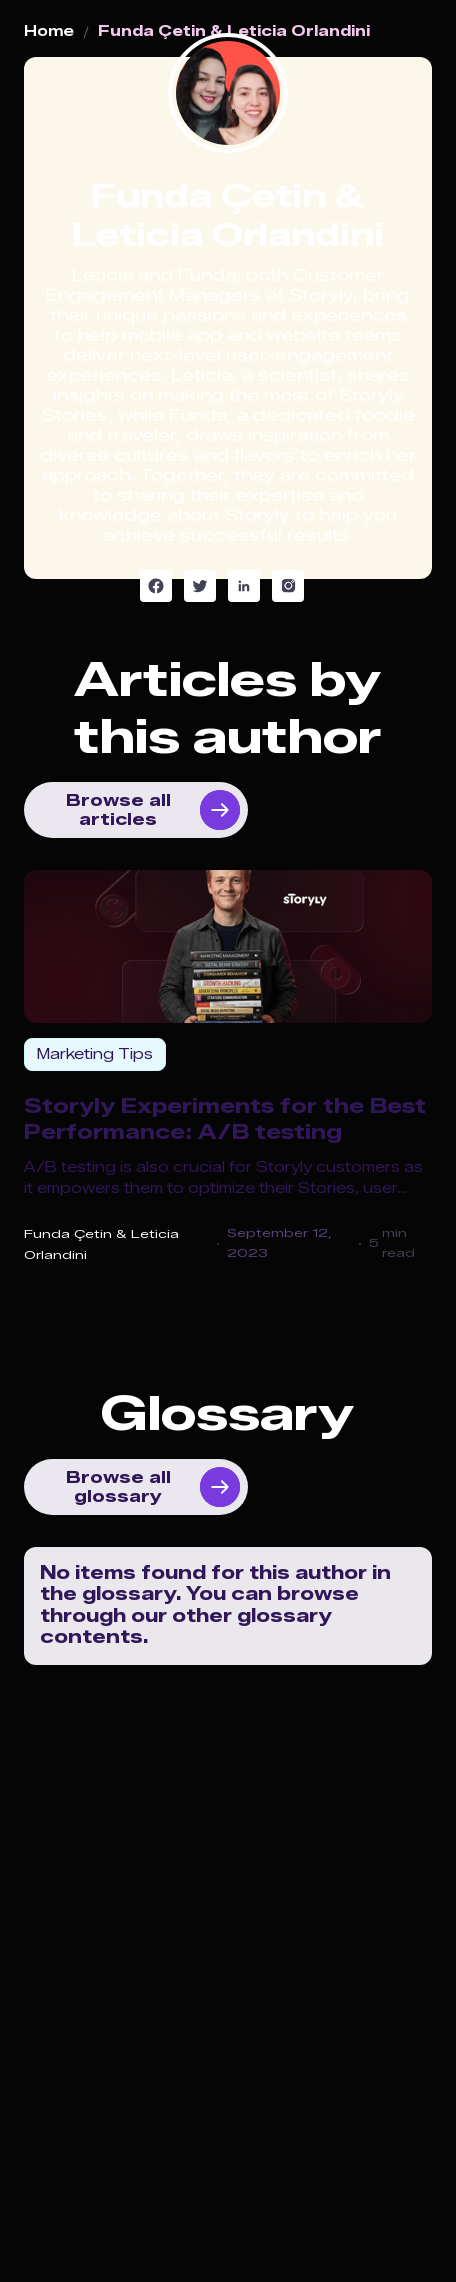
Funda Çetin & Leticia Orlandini (234, 32)
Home (49, 32)
